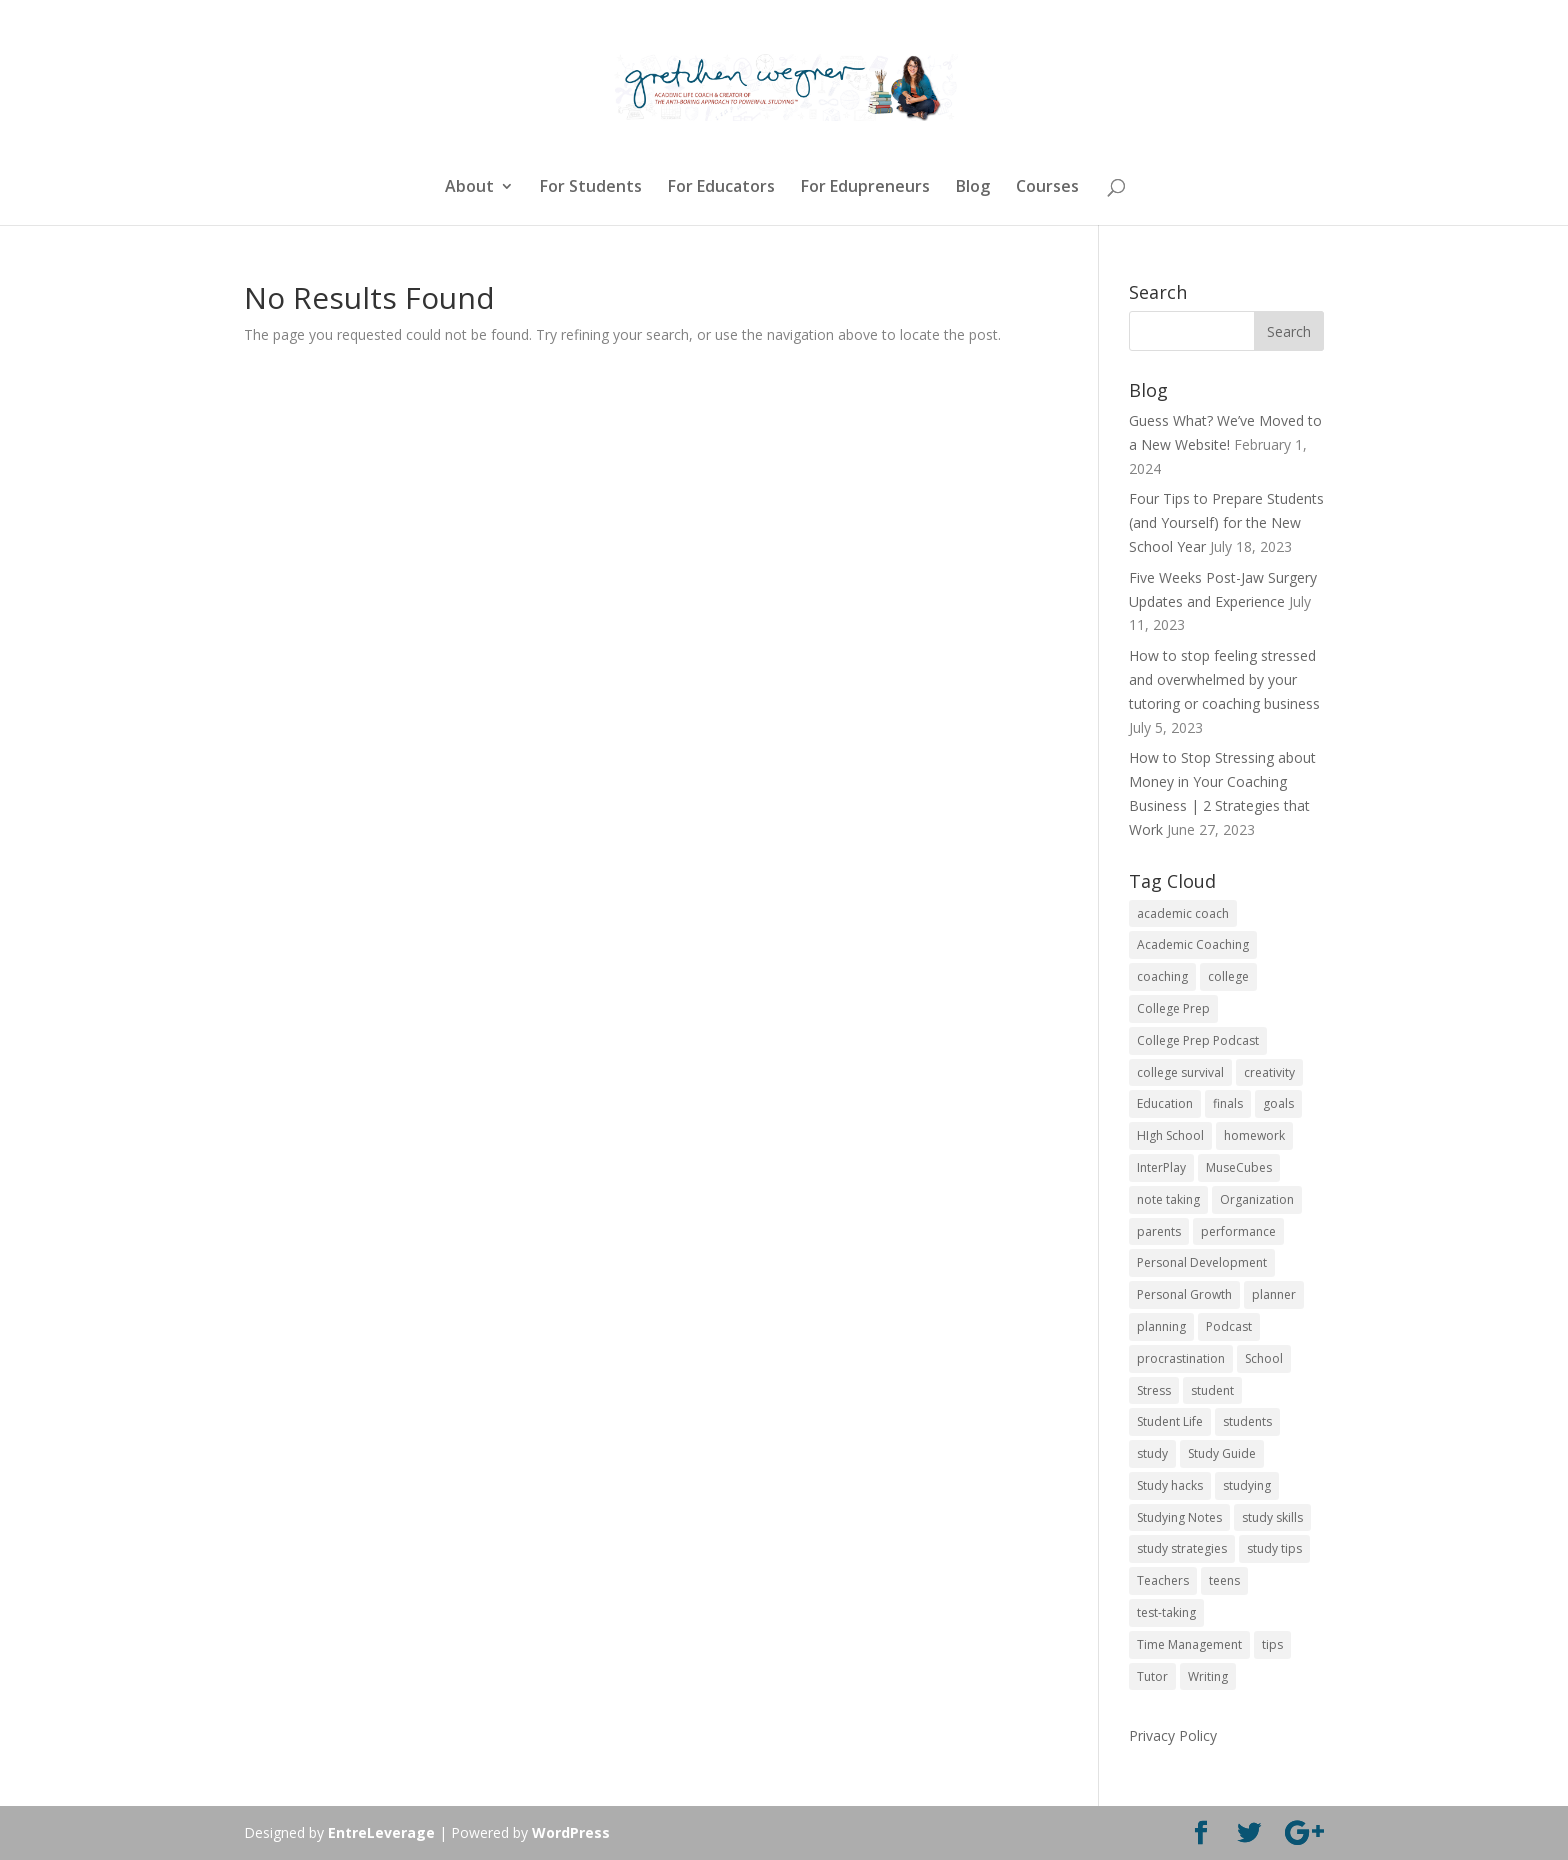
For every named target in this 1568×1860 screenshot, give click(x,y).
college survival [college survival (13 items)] (1180, 1072)
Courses (1047, 188)
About (469, 188)
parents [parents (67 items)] (1159, 1231)
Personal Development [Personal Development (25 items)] (1202, 1262)
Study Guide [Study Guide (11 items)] (1222, 1453)
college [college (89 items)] (1228, 976)
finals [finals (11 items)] (1228, 1103)
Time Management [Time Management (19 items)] (1189, 1644)
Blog (973, 188)
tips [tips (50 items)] (1272, 1644)
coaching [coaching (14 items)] (1162, 976)
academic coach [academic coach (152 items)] (1183, 913)
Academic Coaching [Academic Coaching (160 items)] (1193, 944)
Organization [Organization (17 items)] (1257, 1199)
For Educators (721, 188)
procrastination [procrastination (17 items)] (1181, 1358)
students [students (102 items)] (1247, 1421)
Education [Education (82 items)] (1165, 1103)
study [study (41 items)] (1152, 1453)
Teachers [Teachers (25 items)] (1163, 1580)
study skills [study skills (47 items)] (1272, 1517)
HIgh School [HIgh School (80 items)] (1170, 1135)
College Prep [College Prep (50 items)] (1173, 1008)
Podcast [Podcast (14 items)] (1229, 1326)
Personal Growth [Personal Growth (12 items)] (1184, 1294)
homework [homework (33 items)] (1254, 1135)
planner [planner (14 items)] (1274, 1294)
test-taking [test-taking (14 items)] (1166, 1612)
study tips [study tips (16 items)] (1274, 1548)
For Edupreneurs (865, 188)
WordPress (571, 1832)
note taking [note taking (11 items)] (1168, 1199)
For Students (591, 188)
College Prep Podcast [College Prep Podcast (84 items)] (1198, 1040)
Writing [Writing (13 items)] (1208, 1676)
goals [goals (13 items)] (1278, 1103)
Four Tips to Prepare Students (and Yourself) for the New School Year (1226, 522)
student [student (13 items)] (1212, 1390)
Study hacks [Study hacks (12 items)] (1170, 1485)
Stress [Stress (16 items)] (1154, 1390)
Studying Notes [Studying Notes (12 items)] (1179, 1517)
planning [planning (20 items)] (1161, 1326)
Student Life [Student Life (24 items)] (1170, 1421)
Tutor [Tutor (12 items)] (1152, 1676)
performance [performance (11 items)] (1238, 1231)
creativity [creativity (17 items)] (1269, 1072)
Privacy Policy (1173, 1735)
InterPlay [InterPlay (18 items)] (1161, 1167)
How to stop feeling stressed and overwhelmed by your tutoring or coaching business (1224, 679)
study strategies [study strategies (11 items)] (1182, 1548)
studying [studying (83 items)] (1247, 1485)
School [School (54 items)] (1264, 1358)
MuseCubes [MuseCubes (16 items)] (1239, 1167)
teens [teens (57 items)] (1224, 1580)
